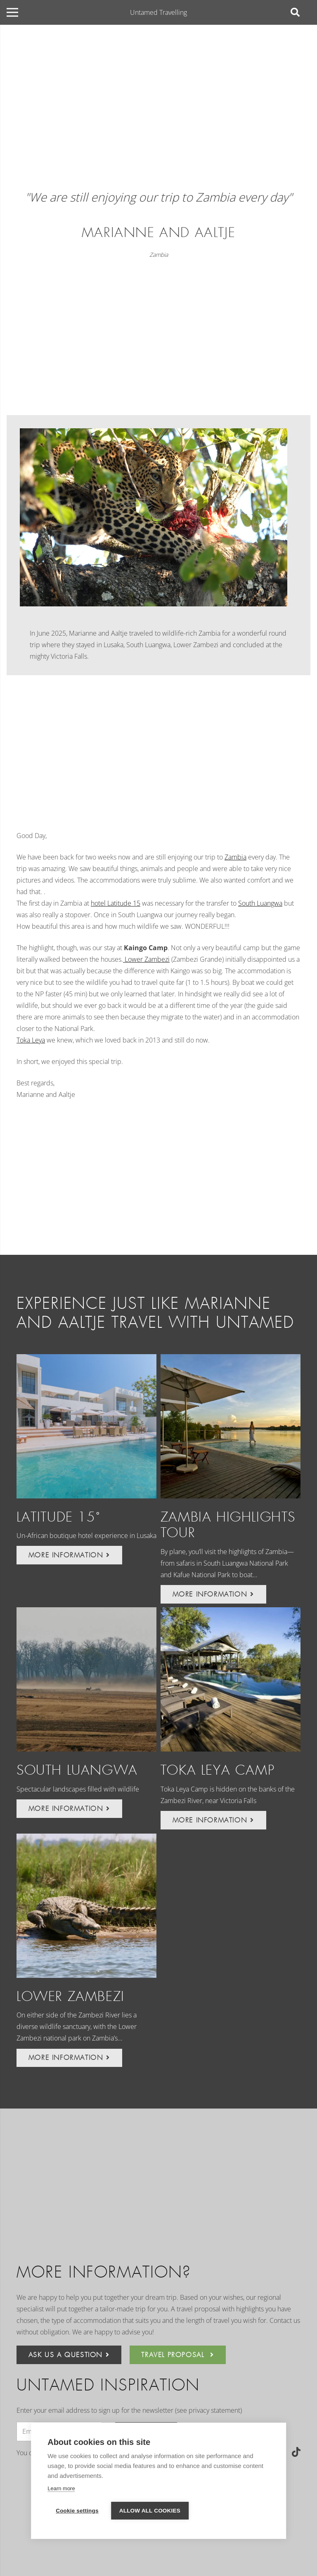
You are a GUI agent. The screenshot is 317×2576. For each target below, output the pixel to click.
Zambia (158, 254)
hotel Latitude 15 (115, 903)
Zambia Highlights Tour (228, 1525)
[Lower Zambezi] (86, 1906)
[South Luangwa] (86, 1679)
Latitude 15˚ (59, 1517)
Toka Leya (31, 1040)
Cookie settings (77, 2511)
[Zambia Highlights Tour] (230, 1426)
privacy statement (214, 2410)
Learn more (61, 2488)
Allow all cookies (149, 2511)
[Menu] (12, 12)
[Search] (295, 12)
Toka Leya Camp (217, 1770)
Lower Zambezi (146, 959)
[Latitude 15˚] (86, 1426)
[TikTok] (296, 2452)
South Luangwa (260, 903)
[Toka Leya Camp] (230, 1679)
